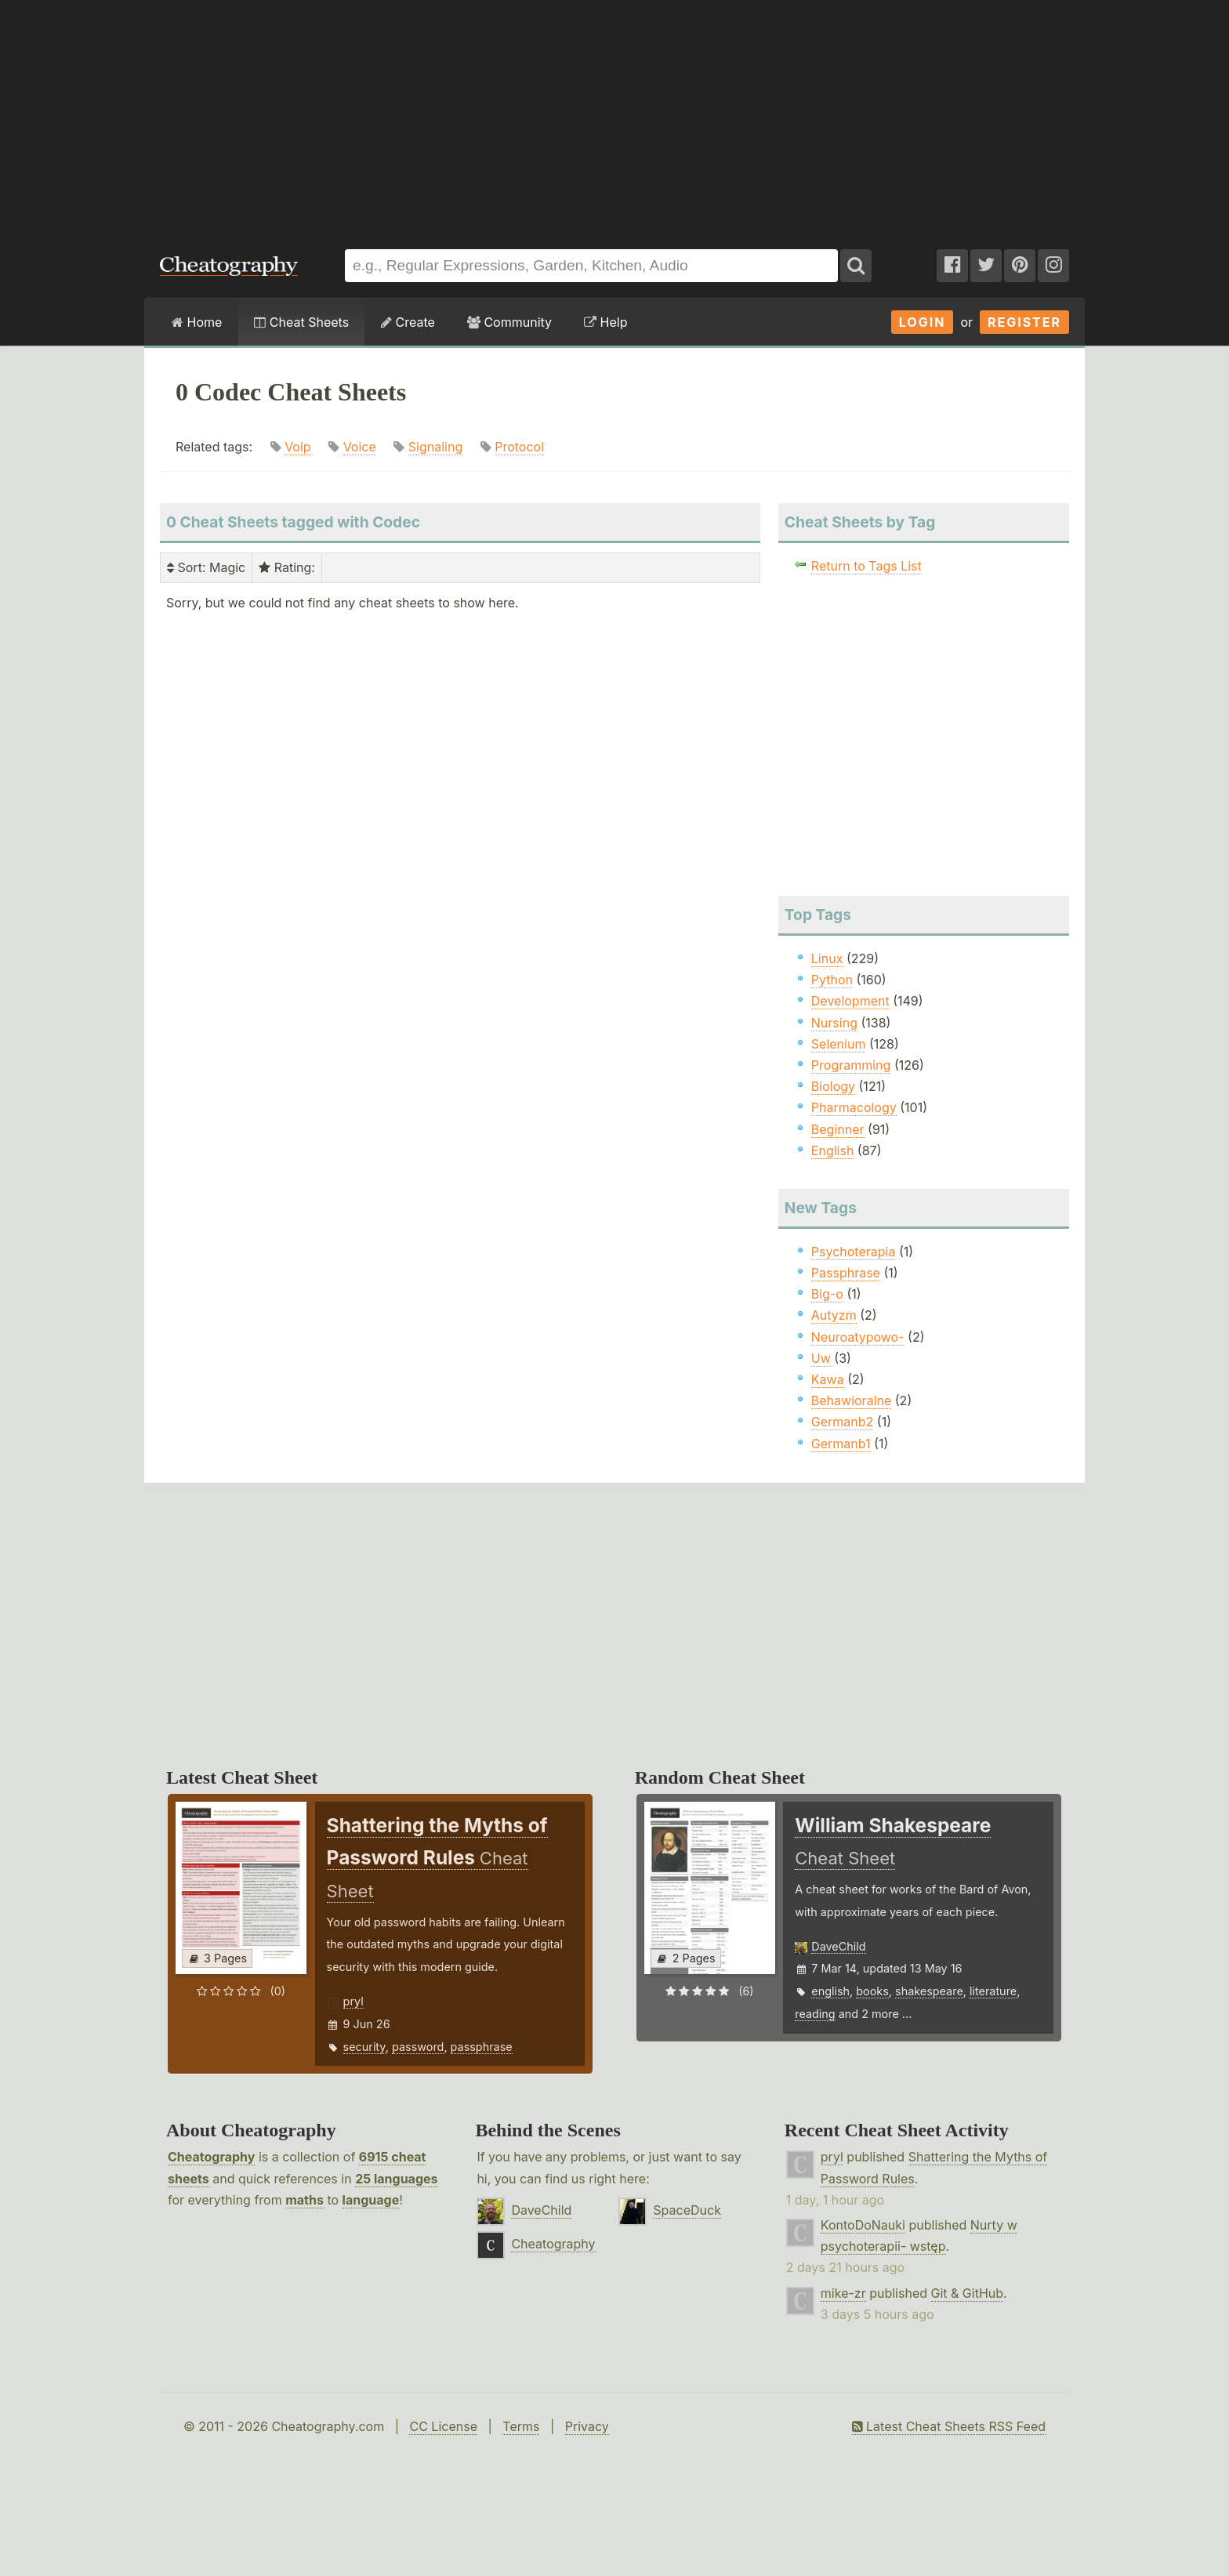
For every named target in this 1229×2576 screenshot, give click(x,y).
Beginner (838, 1129)
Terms (520, 2426)
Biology (833, 1086)
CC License (443, 2426)
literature (993, 1991)
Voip (298, 447)
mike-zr (843, 2293)
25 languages (396, 2179)
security (364, 2046)
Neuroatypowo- (858, 1337)
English (832, 1150)
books (872, 1991)
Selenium (838, 1044)
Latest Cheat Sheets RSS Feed (949, 2426)
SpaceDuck (687, 2210)
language (371, 2200)
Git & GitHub (967, 2293)
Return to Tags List (866, 566)
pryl (353, 2001)
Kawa (827, 1379)
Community (509, 322)
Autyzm (834, 1315)
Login (922, 322)
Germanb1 (841, 1443)
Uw (821, 1358)
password (418, 2046)
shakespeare (929, 1991)
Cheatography (211, 2157)
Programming (851, 1065)
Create (408, 322)
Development (850, 1001)
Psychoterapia (853, 1251)
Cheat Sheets (301, 322)
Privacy (587, 2426)
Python (832, 979)
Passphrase (845, 1273)
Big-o (827, 1294)
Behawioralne (851, 1400)
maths (304, 2200)
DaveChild (838, 1946)
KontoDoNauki (863, 2225)
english (830, 1991)
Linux (827, 958)
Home (197, 322)
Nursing (834, 1023)
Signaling (435, 447)
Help (605, 322)
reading (815, 2013)
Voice (359, 447)
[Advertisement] (614, 116)
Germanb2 (842, 1421)
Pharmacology (854, 1107)
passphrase (482, 2046)
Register (1024, 322)
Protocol (519, 447)
